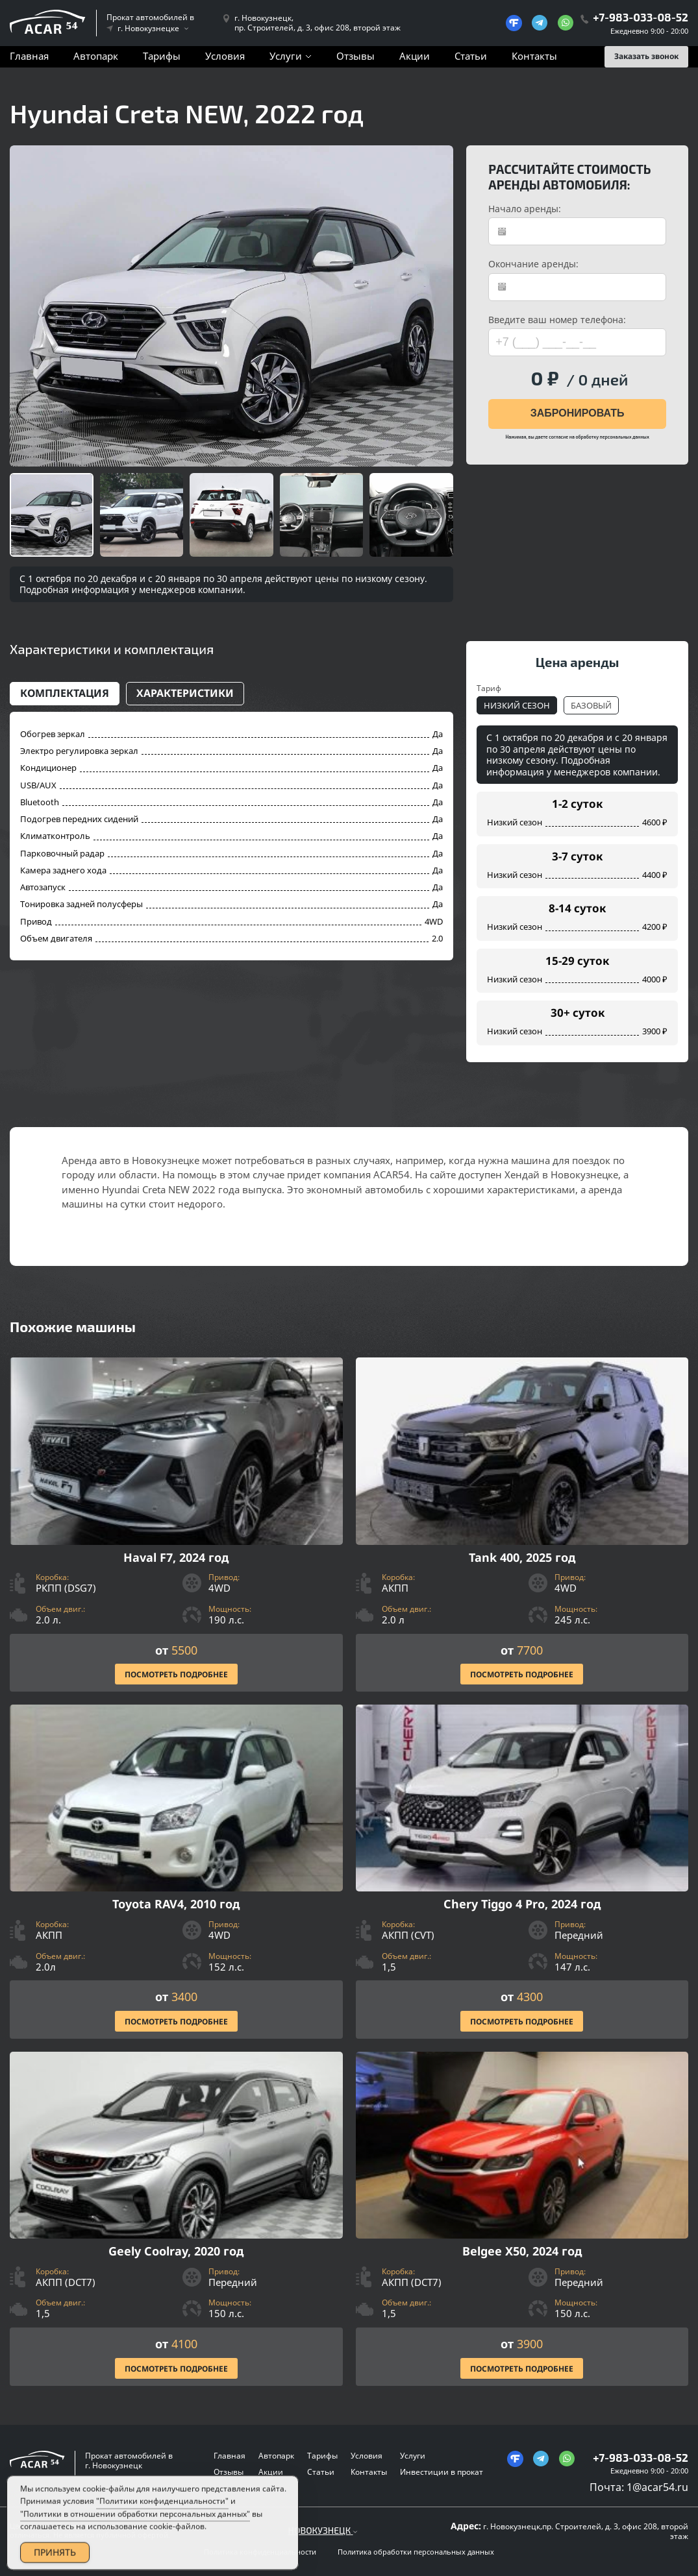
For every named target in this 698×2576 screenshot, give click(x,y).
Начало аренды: (524, 209)
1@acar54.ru (657, 2487)
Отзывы (355, 55)
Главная (29, 55)
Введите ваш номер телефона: (557, 320)
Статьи (471, 55)
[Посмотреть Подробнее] (176, 1524)
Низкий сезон (517, 705)
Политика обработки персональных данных (416, 2552)
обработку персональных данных (612, 436)
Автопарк (95, 55)
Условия (225, 55)
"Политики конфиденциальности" (162, 2517)
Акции (414, 55)
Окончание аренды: (533, 264)
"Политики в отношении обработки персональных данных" (135, 2530)
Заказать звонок (646, 56)
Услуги (285, 55)
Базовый (591, 705)
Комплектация (64, 693)
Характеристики (185, 693)
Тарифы (162, 55)
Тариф (489, 688)
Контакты (534, 55)
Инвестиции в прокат (441, 2472)
